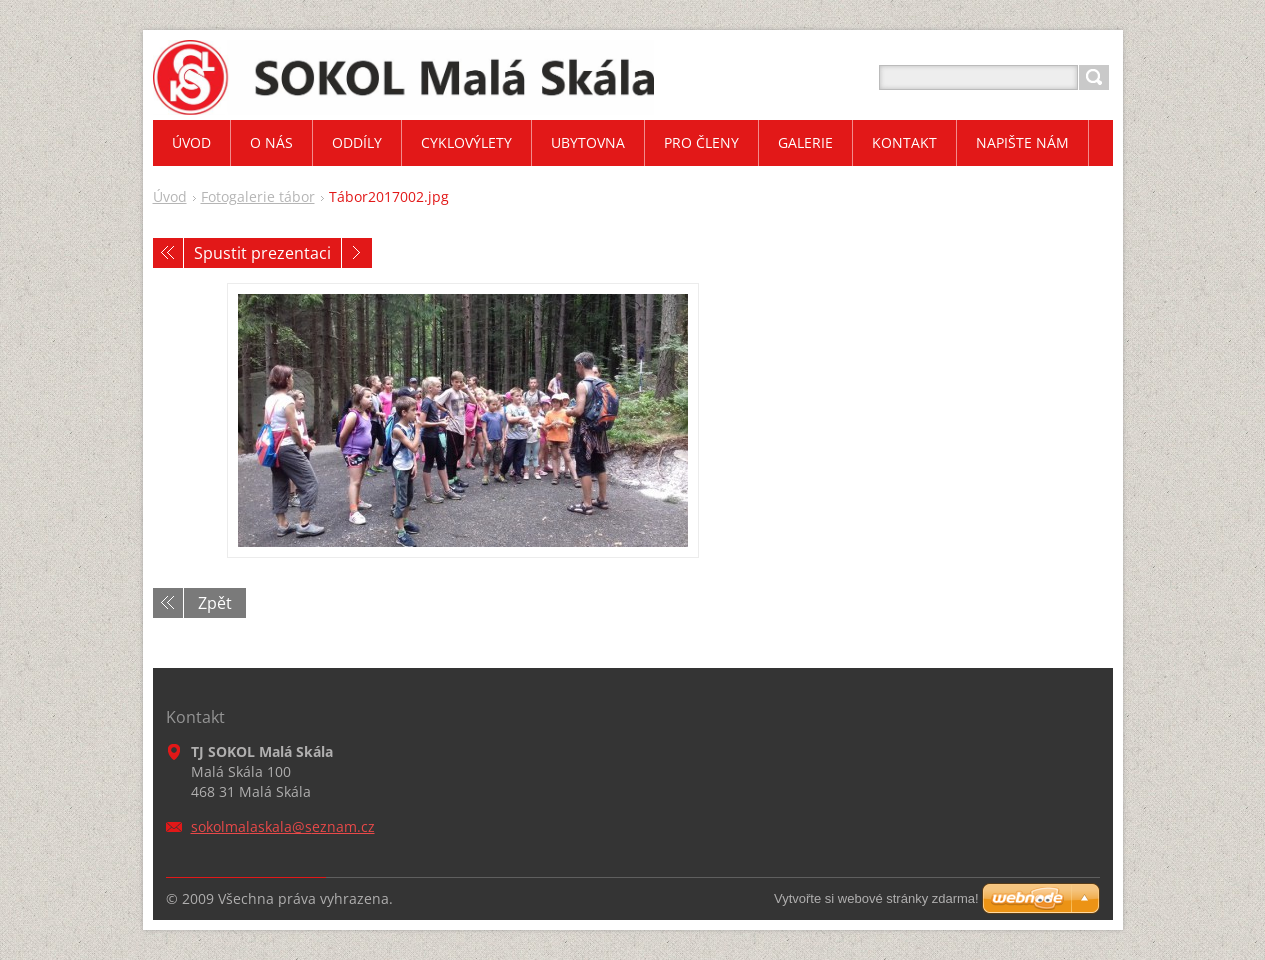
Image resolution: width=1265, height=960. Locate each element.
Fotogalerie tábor (258, 196)
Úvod (170, 196)
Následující (357, 253)
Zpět (215, 603)
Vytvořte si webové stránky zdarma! (876, 898)
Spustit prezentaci (262, 253)
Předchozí (168, 253)
